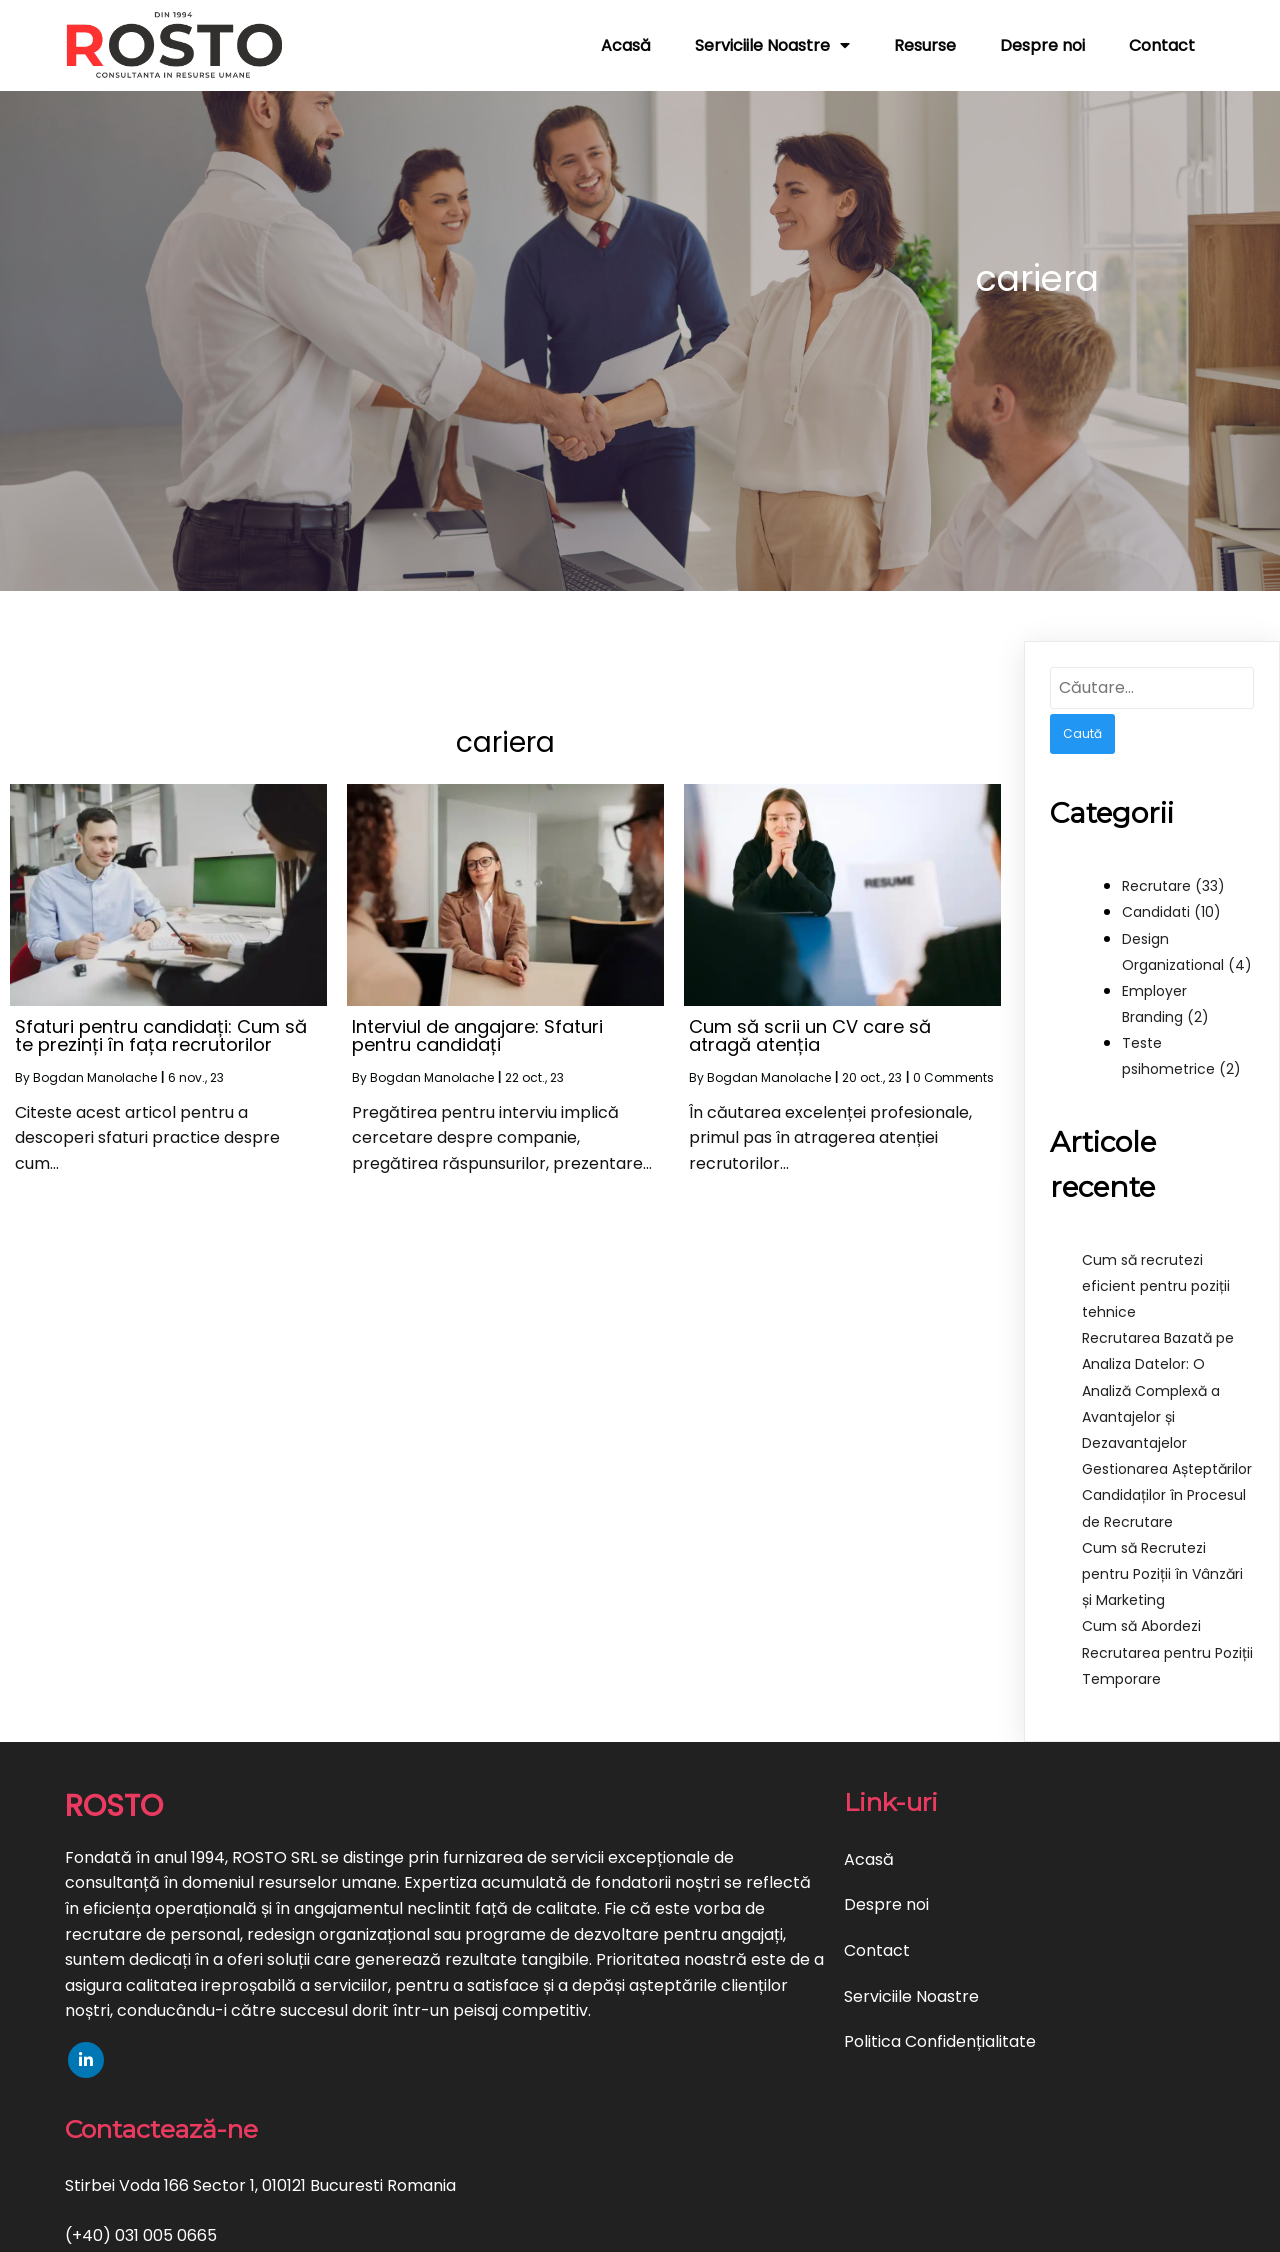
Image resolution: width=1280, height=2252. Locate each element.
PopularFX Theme (799, 2223)
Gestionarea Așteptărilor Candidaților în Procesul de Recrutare (1167, 1494)
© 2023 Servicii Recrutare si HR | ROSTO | (570, 2223)
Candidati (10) (1171, 911)
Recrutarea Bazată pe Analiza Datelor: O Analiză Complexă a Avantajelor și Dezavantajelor (1158, 1389)
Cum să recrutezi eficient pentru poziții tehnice (1156, 1285)
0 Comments (953, 1076)
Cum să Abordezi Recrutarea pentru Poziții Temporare (1167, 1651)
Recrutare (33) (1173, 885)
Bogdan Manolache (95, 1076)
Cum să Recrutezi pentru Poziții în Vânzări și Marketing (1162, 1573)
